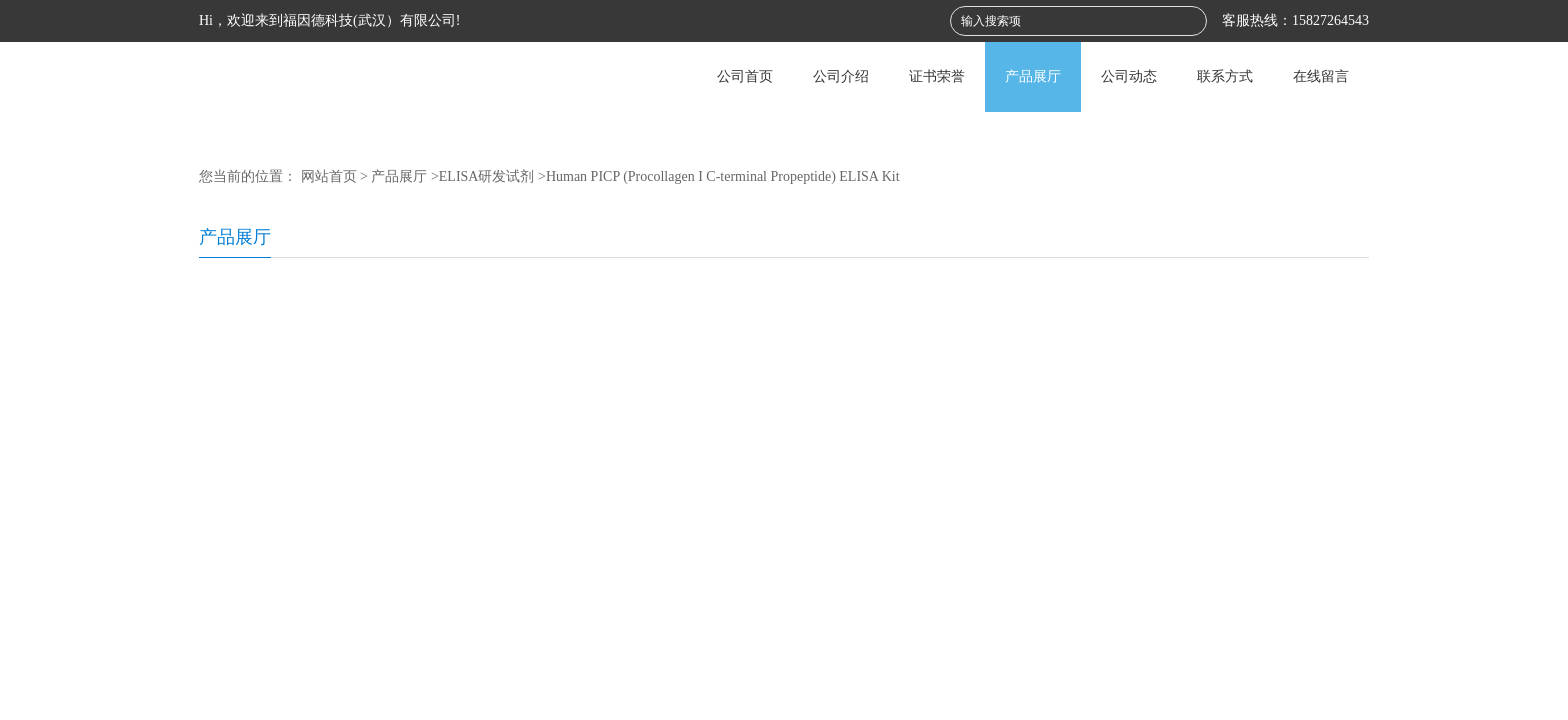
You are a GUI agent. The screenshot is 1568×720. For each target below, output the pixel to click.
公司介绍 (841, 76)
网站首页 (329, 176)
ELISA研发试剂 (487, 176)
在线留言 (1321, 76)
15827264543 (1330, 20)
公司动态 (1129, 76)
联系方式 (1225, 76)
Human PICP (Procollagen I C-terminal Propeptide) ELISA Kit (723, 176)
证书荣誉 (937, 76)
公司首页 (745, 76)
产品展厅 (1033, 76)
